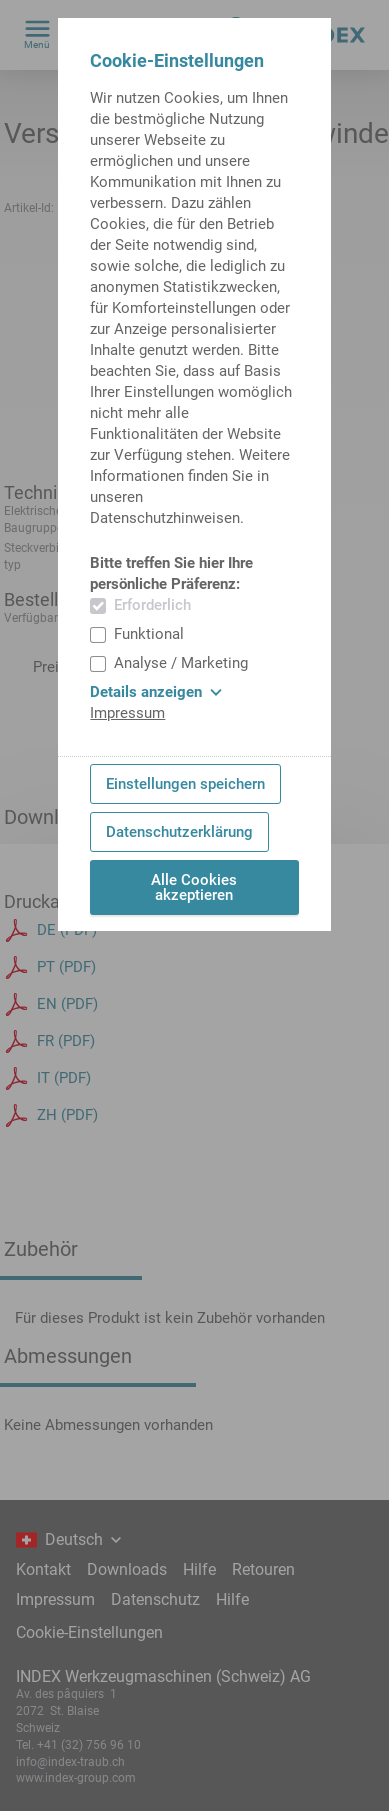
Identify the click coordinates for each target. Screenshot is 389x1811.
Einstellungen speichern (185, 784)
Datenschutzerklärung (179, 832)
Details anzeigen (156, 692)
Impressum (127, 713)
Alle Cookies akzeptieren (194, 887)
